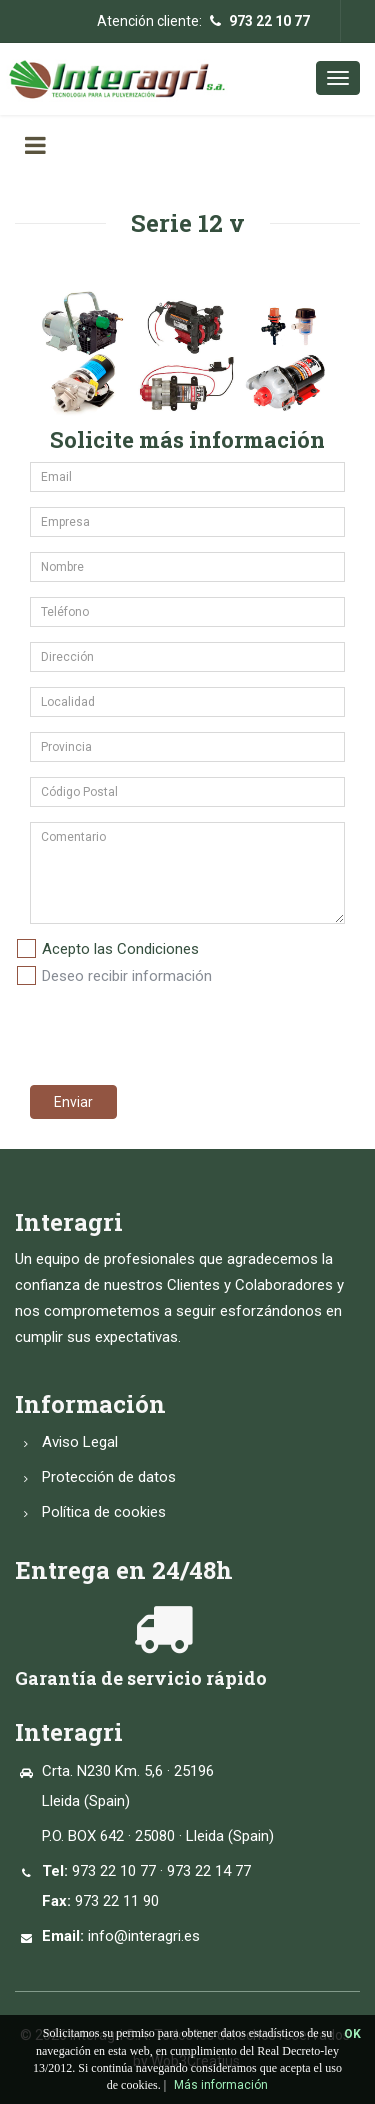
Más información (221, 2085)
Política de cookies (104, 1512)
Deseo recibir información (127, 976)
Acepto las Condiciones (120, 949)
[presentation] (167, 1031)
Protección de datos (109, 1477)
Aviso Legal (80, 1442)
